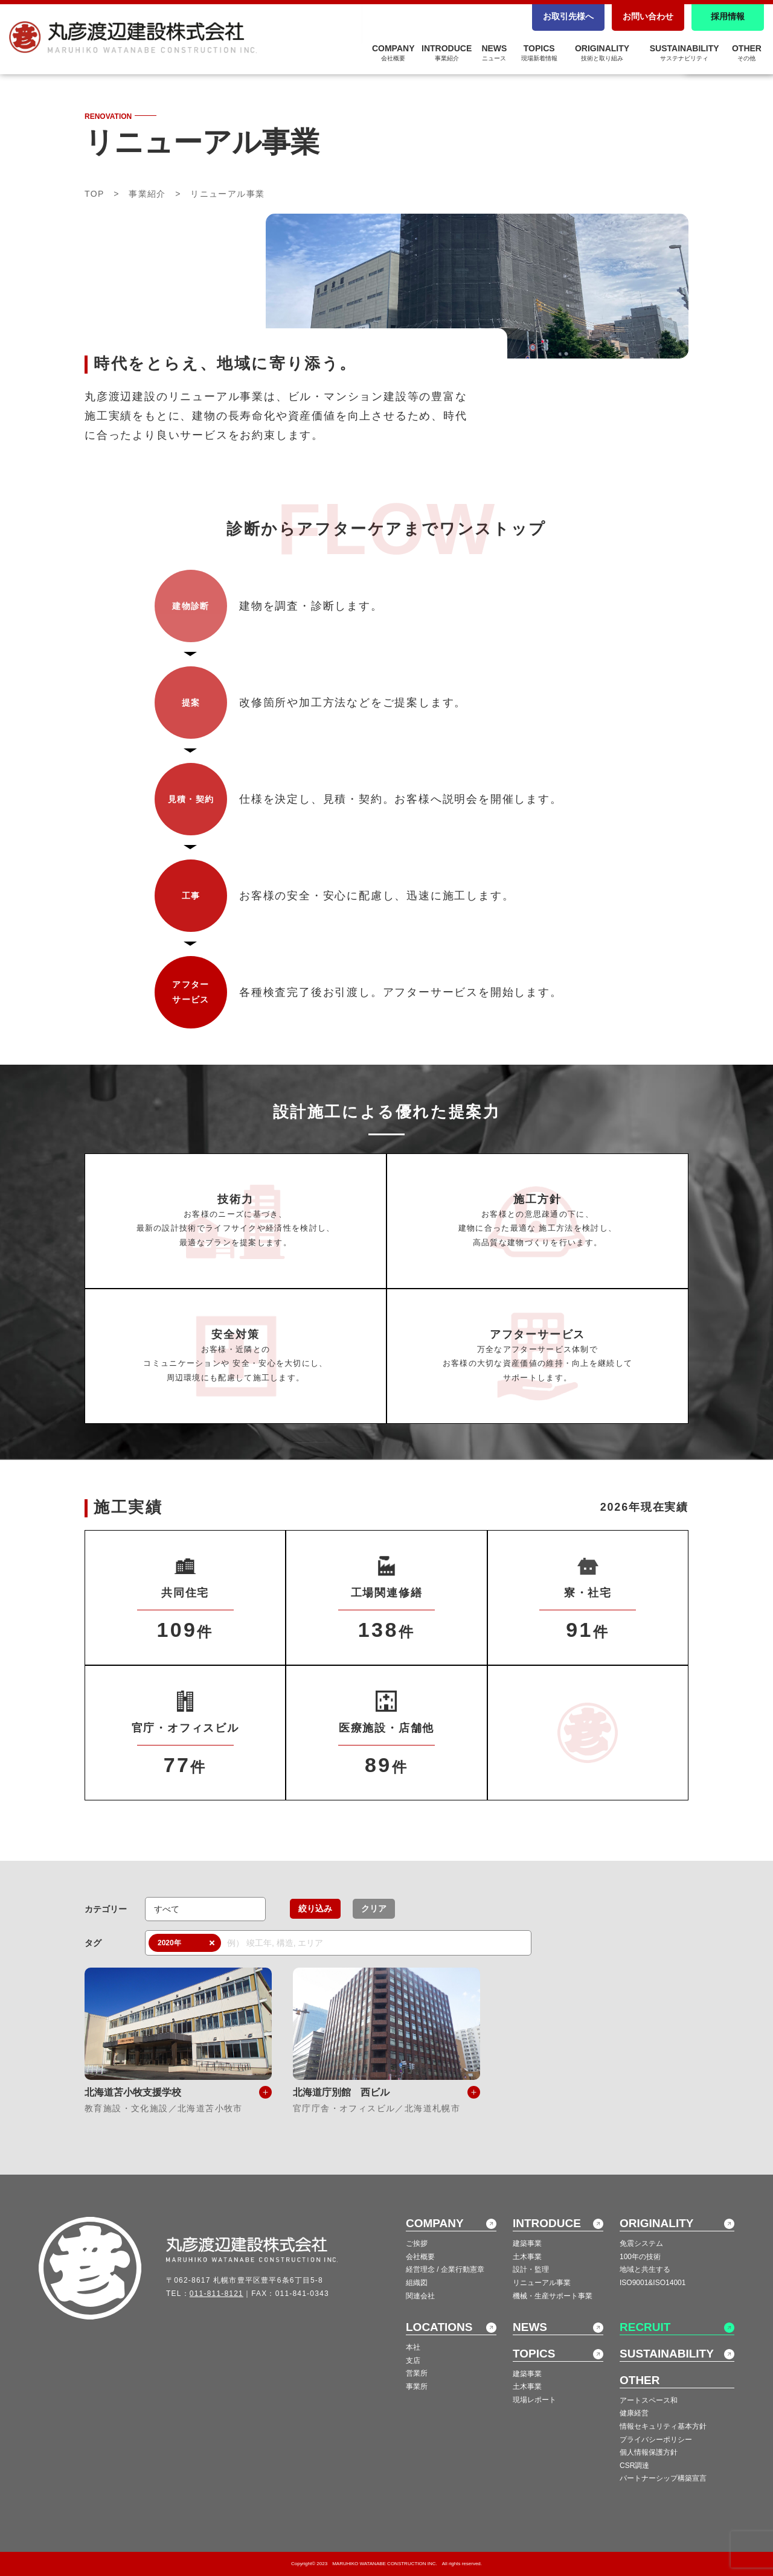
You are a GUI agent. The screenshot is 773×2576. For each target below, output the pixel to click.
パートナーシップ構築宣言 (663, 2478)
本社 (413, 2347)
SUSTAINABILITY (684, 52)
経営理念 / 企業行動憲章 (445, 2269)
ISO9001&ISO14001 (652, 2282)
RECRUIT (645, 2327)
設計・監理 (531, 2269)
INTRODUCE (447, 52)
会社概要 (420, 2256)
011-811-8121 (216, 2293)
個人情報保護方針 (649, 2452)
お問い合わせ (648, 16)
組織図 (417, 2282)
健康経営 (634, 2413)
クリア (373, 1908)
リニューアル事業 (542, 2282)
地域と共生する (645, 2269)
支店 (413, 2360)
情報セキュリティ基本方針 (663, 2426)
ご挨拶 (417, 2243)
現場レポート (534, 2400)
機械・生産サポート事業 (552, 2296)
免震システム (641, 2243)
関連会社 (420, 2296)
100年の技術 (640, 2256)
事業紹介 (147, 194)
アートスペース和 (649, 2400)
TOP (94, 194)
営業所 (417, 2373)
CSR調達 (634, 2465)
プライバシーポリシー (656, 2439)
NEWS (494, 52)
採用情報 (728, 16)
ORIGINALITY (602, 52)
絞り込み (315, 1908)
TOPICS (539, 52)
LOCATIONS (439, 2327)
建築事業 (527, 2243)
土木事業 (527, 2256)
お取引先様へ (568, 16)
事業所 (417, 2386)
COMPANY (393, 52)
